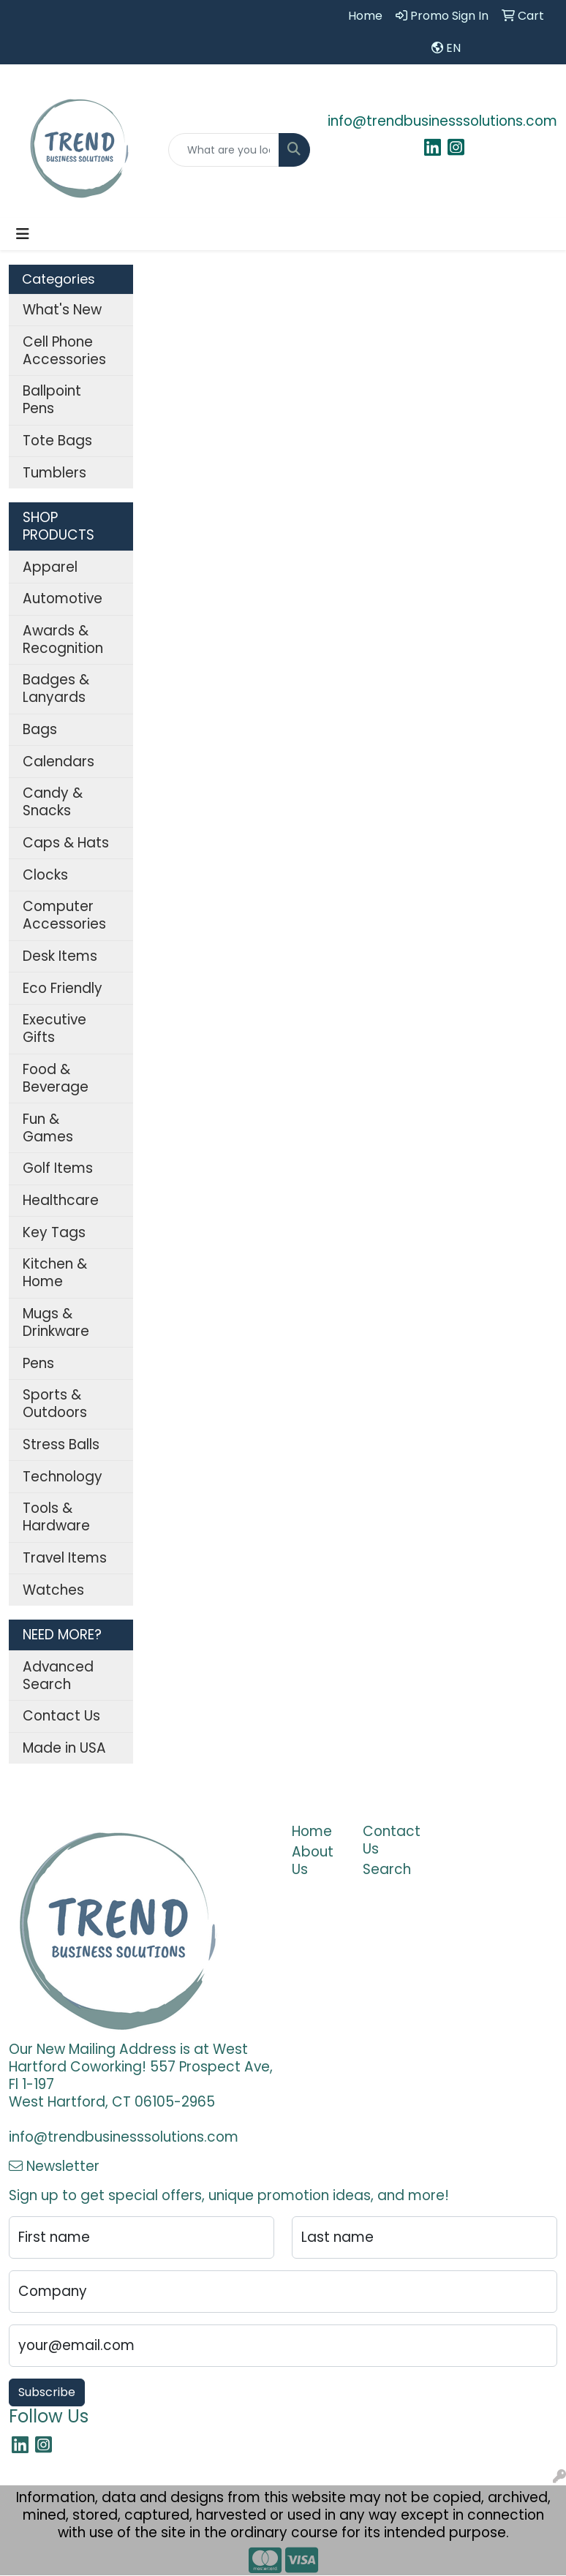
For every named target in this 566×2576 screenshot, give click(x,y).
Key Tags (54, 1232)
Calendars (58, 761)
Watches (53, 1590)
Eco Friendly (62, 988)
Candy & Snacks (53, 801)
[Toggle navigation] (22, 234)
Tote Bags (57, 440)
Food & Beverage (55, 1078)
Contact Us (61, 1716)
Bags (40, 729)
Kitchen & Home (55, 1272)
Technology (62, 1477)
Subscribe (46, 2392)
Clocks (45, 875)
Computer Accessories (64, 915)
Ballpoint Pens (52, 399)
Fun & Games (48, 1128)
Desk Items (60, 956)
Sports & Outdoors (55, 1403)
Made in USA (64, 1748)
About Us (312, 1860)
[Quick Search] (223, 150)
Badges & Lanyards (56, 688)
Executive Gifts (54, 1028)
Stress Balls (61, 1444)
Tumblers (54, 473)
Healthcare (61, 1200)
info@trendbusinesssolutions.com (442, 121)
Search (387, 1869)
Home (312, 1831)
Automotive (62, 598)
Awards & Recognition (63, 639)
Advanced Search (58, 1675)
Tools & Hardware (56, 1517)
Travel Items (65, 1558)
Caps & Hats (66, 843)
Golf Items (58, 1168)
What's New (62, 310)
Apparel (50, 567)
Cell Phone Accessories (64, 350)
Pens (38, 1363)
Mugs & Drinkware (56, 1322)
